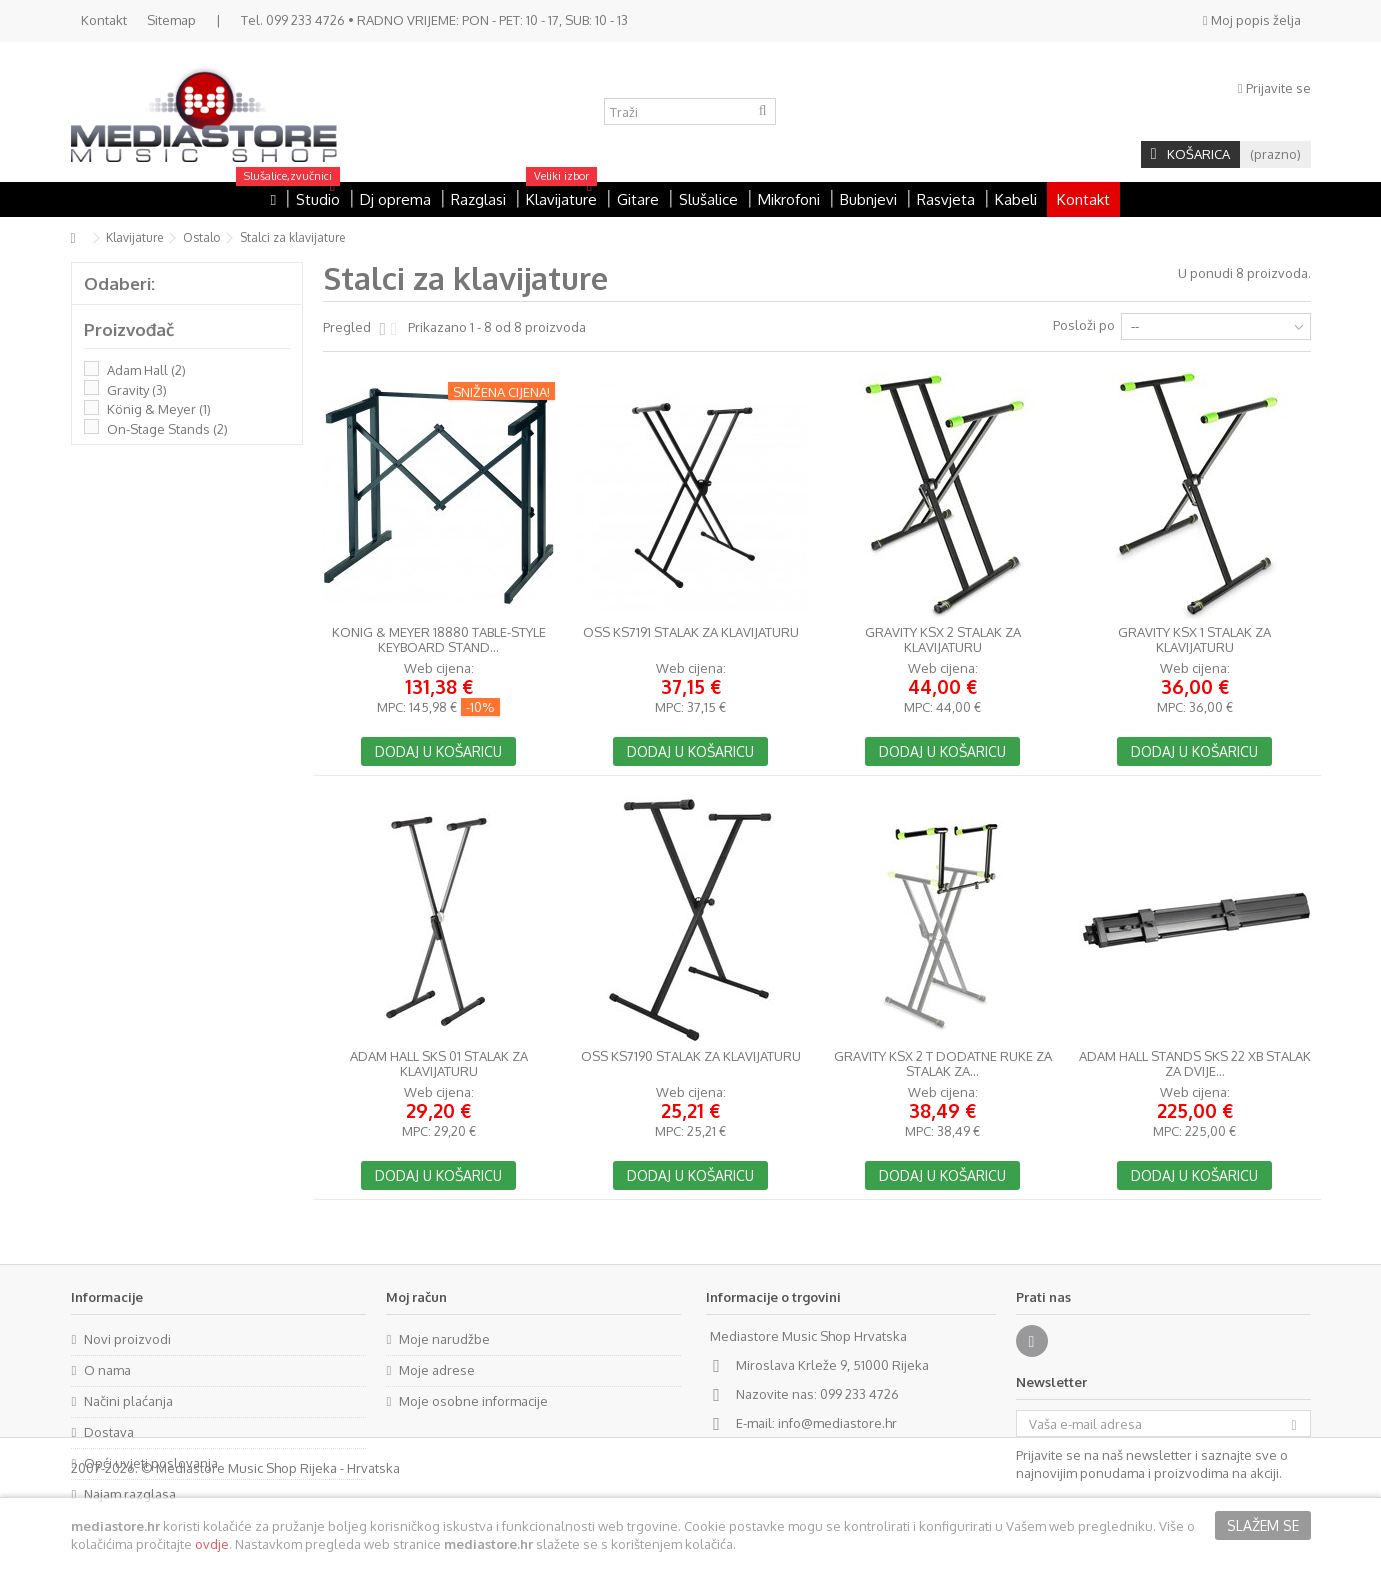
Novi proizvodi (127, 1339)
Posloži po (1084, 325)
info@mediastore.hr (837, 1423)
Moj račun (416, 1297)
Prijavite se (1274, 88)
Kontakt (104, 20)
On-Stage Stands (167, 429)
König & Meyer (159, 409)
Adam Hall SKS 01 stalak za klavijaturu (439, 1064)
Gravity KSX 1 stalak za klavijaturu (1194, 640)
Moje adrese (437, 1370)
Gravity (137, 390)
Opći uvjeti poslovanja (151, 1463)
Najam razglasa (130, 1494)
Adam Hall (146, 370)
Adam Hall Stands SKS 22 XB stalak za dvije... (1195, 1064)
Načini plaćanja (128, 1401)
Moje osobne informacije (473, 1401)
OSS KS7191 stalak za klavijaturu (691, 632)
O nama (107, 1370)
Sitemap (171, 20)
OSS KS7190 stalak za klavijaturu (691, 1056)
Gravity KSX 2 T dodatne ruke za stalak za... (943, 1064)
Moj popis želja (1252, 20)
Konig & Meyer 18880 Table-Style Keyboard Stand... (439, 640)
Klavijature (134, 237)
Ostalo (201, 237)
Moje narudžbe (444, 1339)
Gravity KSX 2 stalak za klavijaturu (943, 640)
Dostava (109, 1432)
